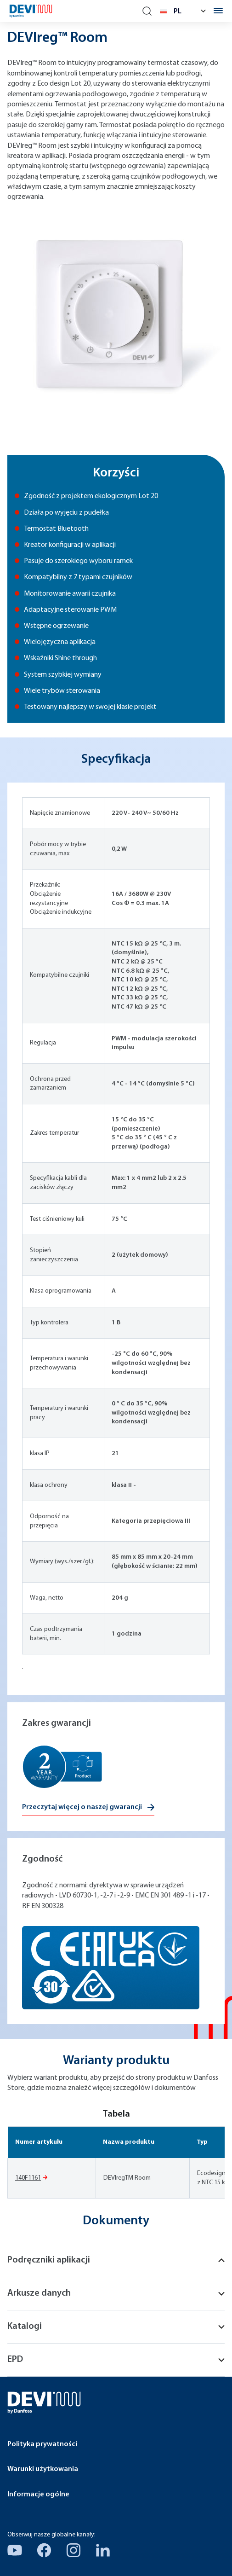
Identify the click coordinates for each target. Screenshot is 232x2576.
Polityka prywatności (42, 2444)
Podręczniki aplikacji (116, 2260)
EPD (116, 2359)
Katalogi (116, 2326)
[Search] (147, 11)
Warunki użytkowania (42, 2469)
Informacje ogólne (38, 2494)
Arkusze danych (116, 2293)
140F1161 (28, 2178)
